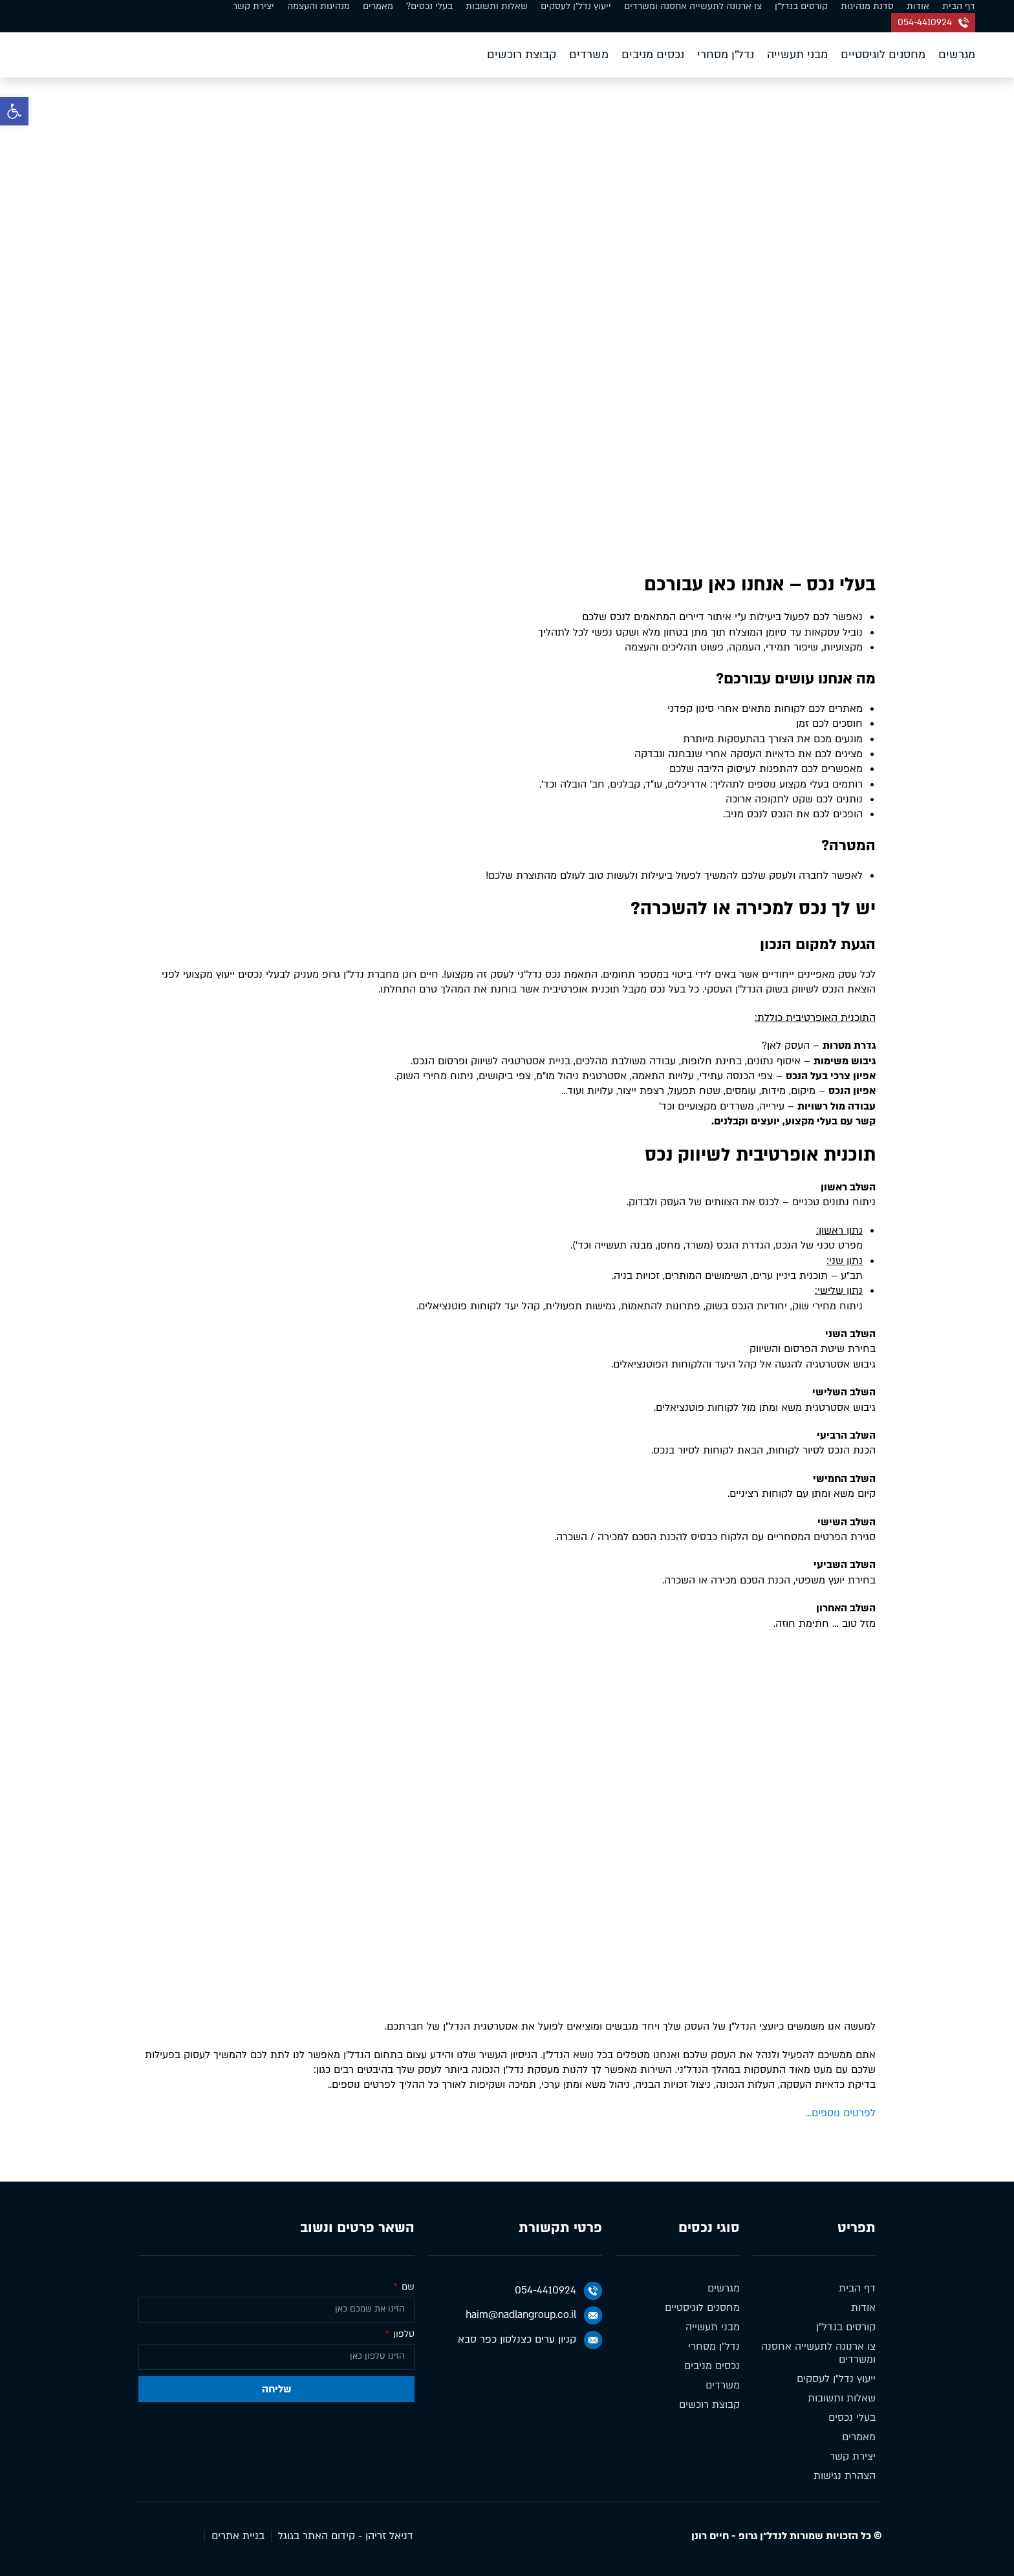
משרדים (589, 54)
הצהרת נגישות (845, 2475)
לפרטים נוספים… (840, 2113)
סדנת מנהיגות (867, 6)
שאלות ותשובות (497, 6)
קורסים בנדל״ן (801, 6)
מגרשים (956, 54)
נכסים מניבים (652, 54)
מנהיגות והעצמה (318, 6)
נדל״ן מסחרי (725, 54)
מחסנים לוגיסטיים (883, 54)
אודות (918, 6)
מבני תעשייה (797, 54)
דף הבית (958, 6)
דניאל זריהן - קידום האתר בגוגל (345, 2536)
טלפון (403, 2334)
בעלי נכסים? (429, 6)
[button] (14, 111)
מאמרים (378, 6)
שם (407, 2287)
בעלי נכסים (852, 2417)
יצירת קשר (253, 6)
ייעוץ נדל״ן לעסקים (576, 6)
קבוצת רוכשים (521, 54)
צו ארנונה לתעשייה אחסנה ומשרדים (693, 6)
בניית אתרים (237, 2536)
